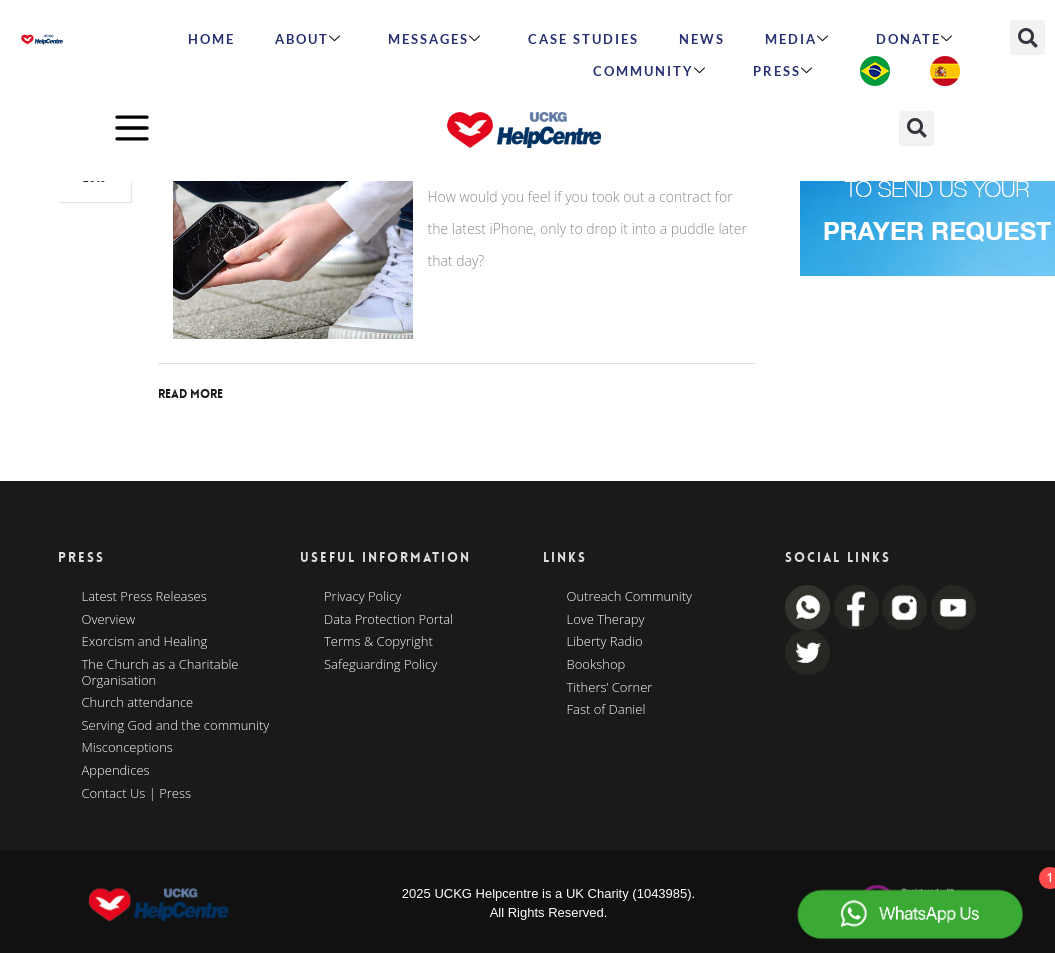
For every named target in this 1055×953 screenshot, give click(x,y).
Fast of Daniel (606, 710)
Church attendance (138, 703)
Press (783, 71)
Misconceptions (127, 748)
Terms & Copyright (378, 642)
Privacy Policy (362, 597)
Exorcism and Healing (145, 642)
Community (650, 71)
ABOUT (308, 39)
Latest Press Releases (144, 597)
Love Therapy (606, 620)
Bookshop (596, 665)
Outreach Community (630, 597)
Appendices (116, 771)
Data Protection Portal (388, 620)
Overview (109, 620)
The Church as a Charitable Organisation (160, 672)
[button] (1027, 37)
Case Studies (583, 39)
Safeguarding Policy (380, 665)
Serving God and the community (176, 726)
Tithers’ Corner (610, 688)
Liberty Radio (605, 642)
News (702, 39)
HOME (211, 39)
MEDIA (797, 39)
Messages (435, 39)
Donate (915, 39)
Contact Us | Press (137, 794)
